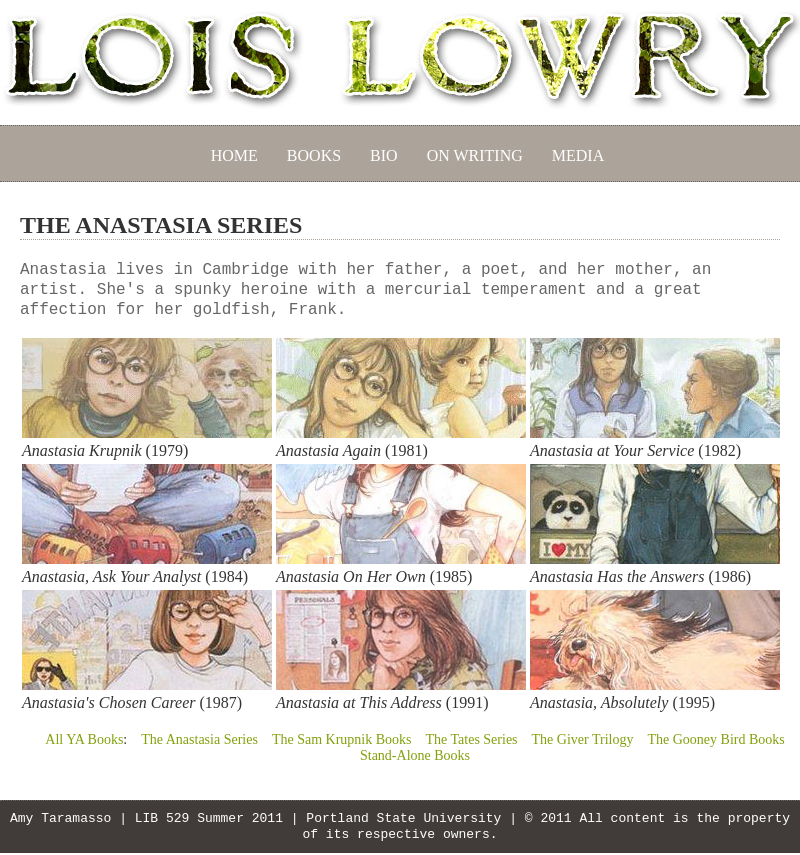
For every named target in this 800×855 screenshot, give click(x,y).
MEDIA (578, 155)
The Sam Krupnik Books (342, 739)
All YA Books (84, 739)
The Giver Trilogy (583, 739)
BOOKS (314, 155)
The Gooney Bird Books (715, 739)
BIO (384, 155)
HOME (234, 155)
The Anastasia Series (199, 739)
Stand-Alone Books (415, 755)
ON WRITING (475, 155)
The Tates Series (471, 739)
